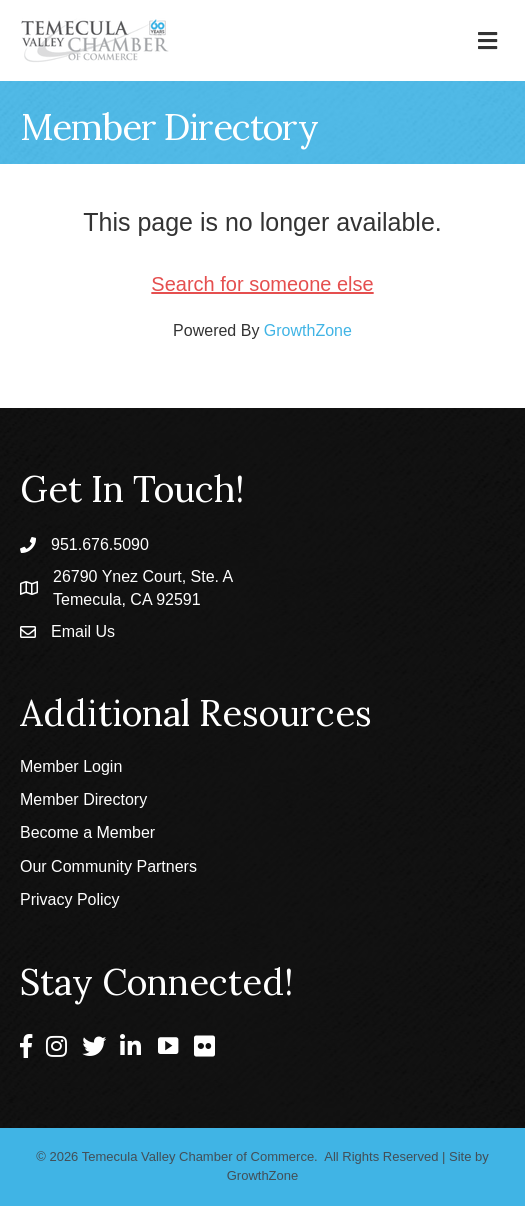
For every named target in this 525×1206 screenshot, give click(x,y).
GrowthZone (308, 330)
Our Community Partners (108, 866)
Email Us (83, 631)
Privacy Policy (70, 899)
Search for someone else (262, 284)
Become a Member (87, 832)
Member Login (71, 766)
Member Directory (83, 799)
